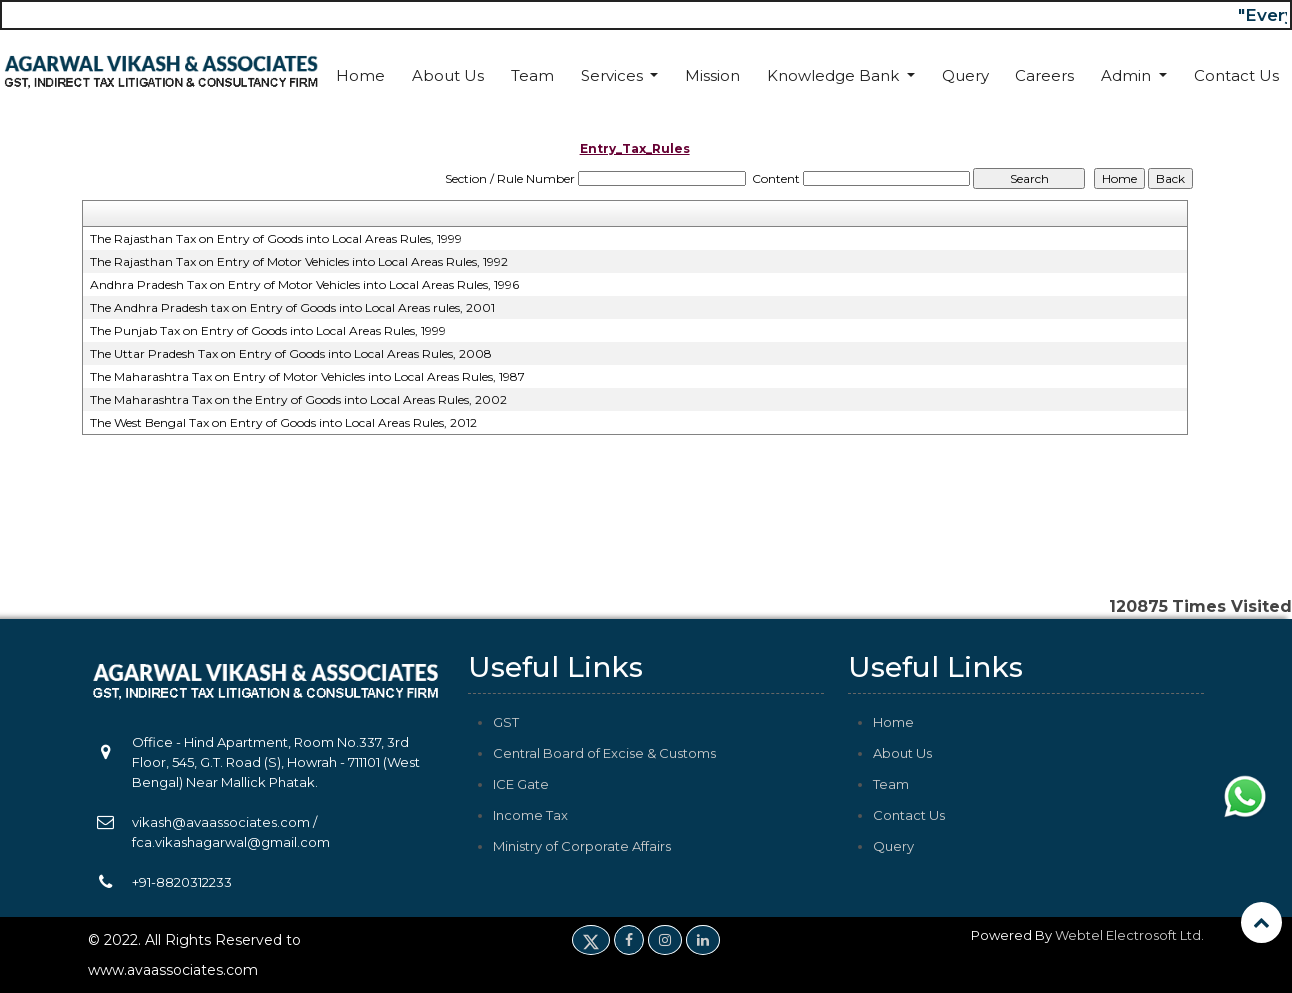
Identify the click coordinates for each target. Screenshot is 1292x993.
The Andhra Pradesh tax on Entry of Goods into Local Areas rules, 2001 (292, 307)
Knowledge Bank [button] (835, 75)
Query (965, 75)
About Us (448, 75)
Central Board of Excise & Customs (604, 753)
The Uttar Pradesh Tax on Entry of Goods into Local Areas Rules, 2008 (291, 353)
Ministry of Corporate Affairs (582, 846)
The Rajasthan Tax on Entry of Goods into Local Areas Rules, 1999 (276, 238)
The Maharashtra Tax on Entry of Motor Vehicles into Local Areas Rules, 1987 (307, 376)
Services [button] (614, 75)
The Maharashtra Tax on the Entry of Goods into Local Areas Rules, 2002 (298, 399)
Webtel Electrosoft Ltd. (1129, 935)
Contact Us (1236, 75)
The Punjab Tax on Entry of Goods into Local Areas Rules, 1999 (268, 330)
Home (360, 75)
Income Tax (530, 815)
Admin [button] (1128, 75)
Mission (712, 75)
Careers (1044, 75)
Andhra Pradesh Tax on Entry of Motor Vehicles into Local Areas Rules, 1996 (304, 284)
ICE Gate (521, 784)
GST (506, 722)
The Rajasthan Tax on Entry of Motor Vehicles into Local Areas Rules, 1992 (299, 261)
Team (532, 75)
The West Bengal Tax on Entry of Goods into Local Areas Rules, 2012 (283, 422)
